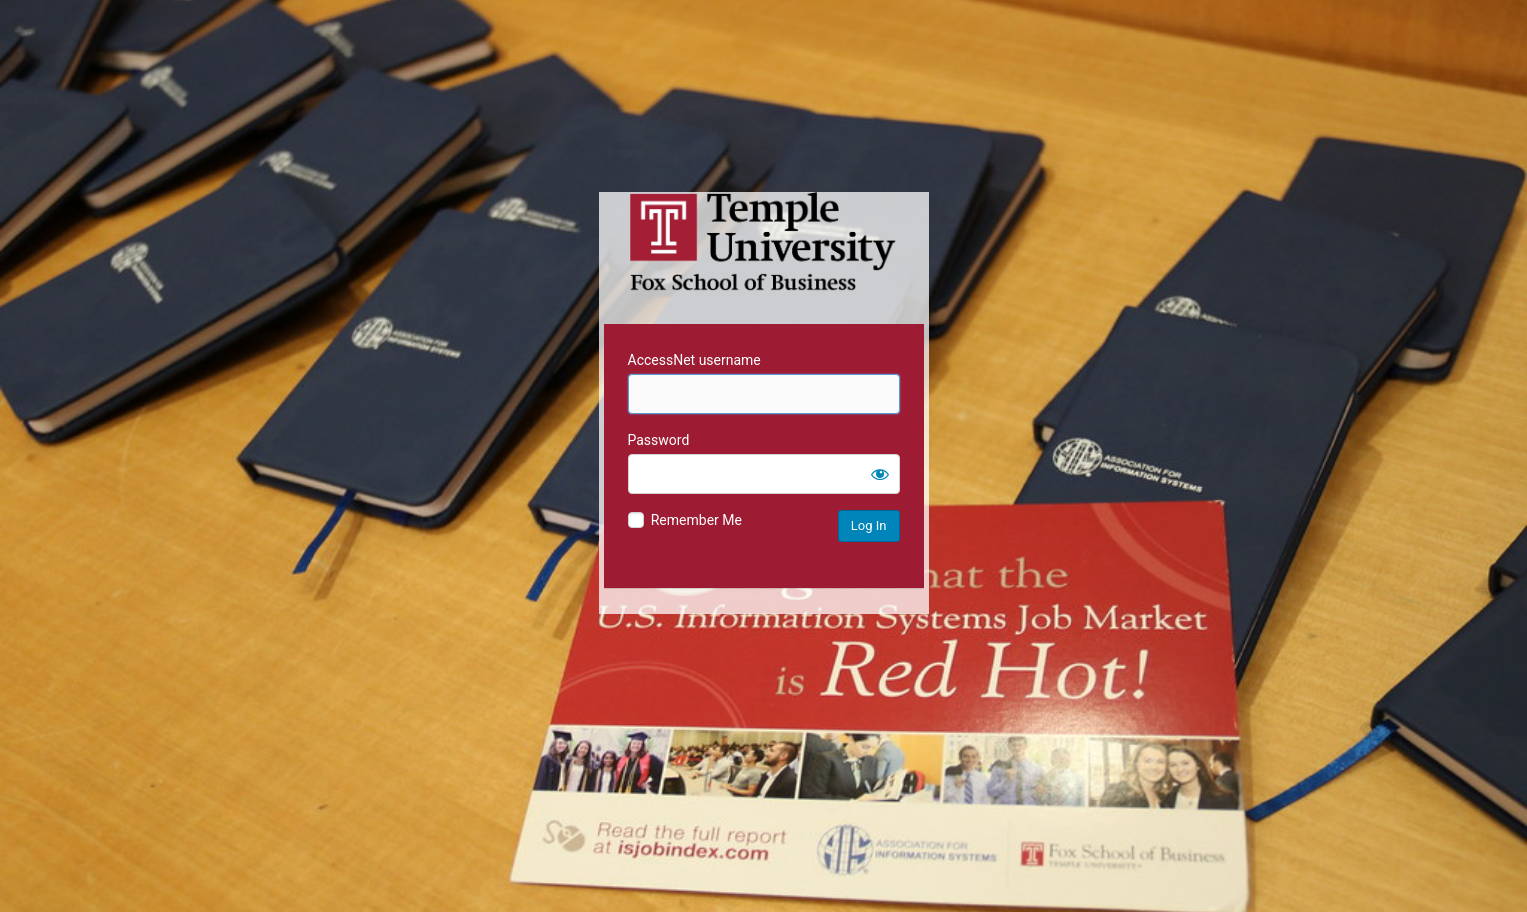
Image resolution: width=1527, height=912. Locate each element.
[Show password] (880, 474)
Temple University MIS (764, 242)
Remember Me (696, 520)
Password (659, 440)
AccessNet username (694, 360)
